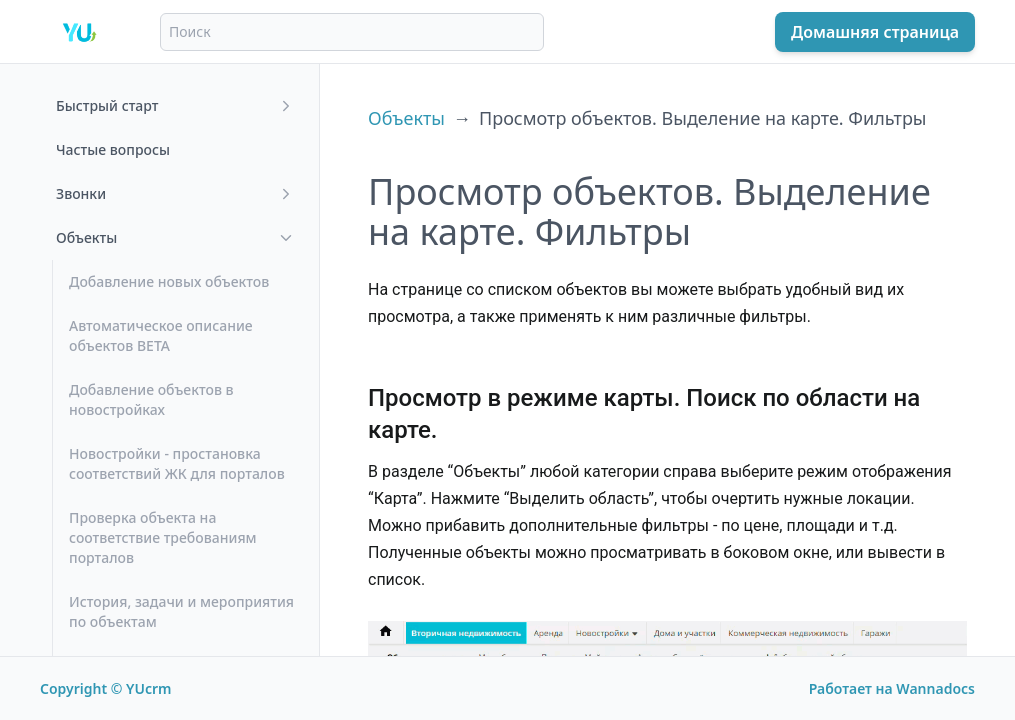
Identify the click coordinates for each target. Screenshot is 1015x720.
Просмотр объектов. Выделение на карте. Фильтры (703, 118)
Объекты (406, 118)
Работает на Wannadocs (892, 688)
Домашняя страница (875, 32)
